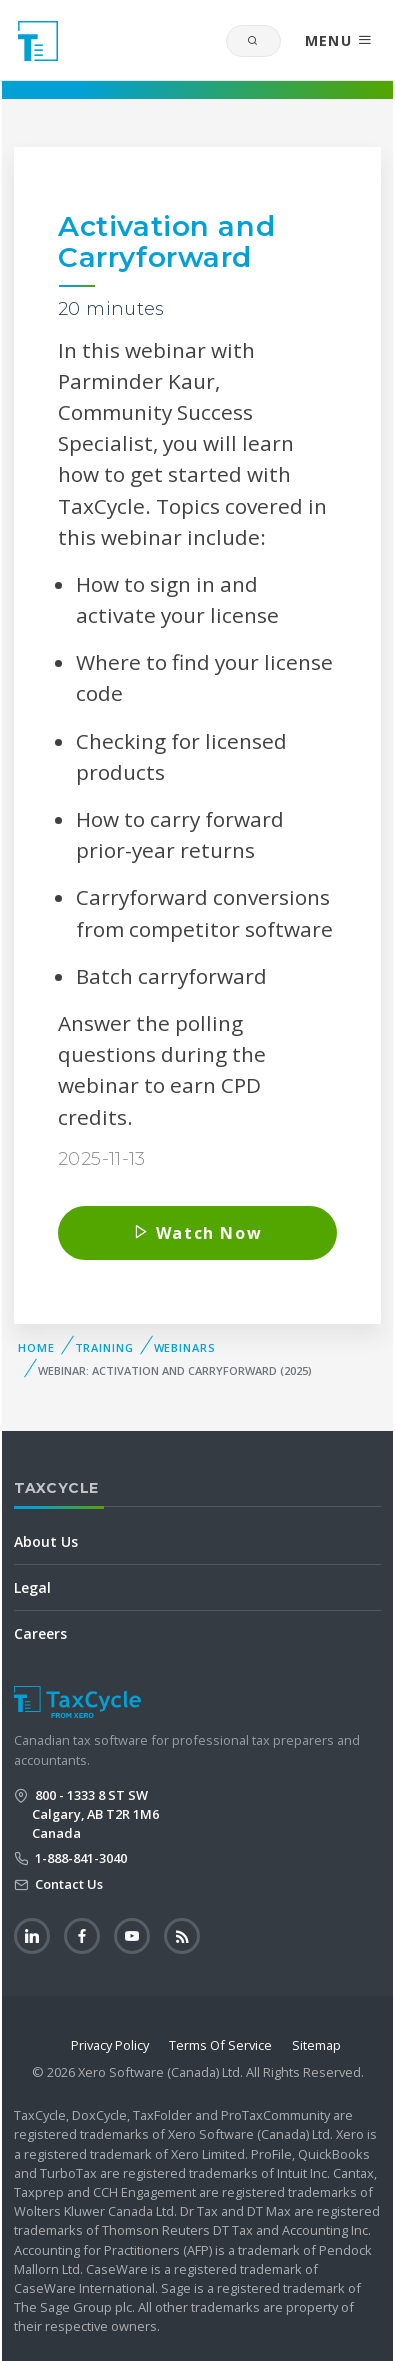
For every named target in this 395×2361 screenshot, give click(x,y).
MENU (339, 40)
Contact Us (67, 1884)
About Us (46, 1541)
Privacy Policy (110, 2045)
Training (104, 1347)
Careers (40, 1633)
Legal (32, 1587)
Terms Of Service (220, 2045)
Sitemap (316, 2045)
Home (36, 1347)
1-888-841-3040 (79, 1858)
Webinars (185, 1347)
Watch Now (198, 1233)
